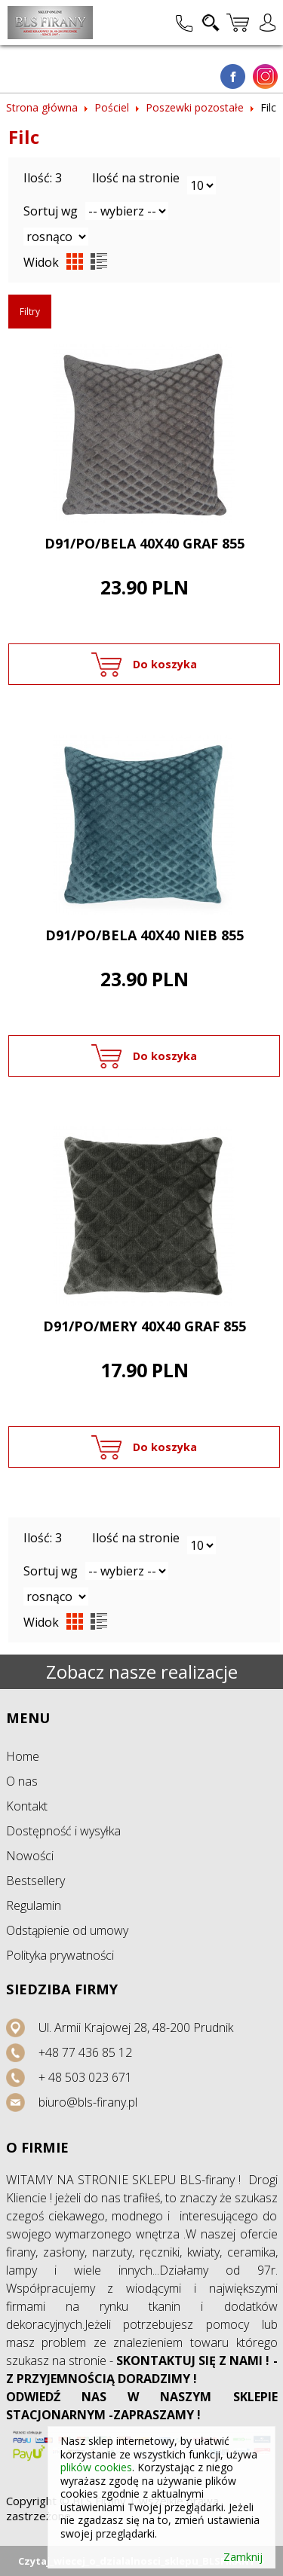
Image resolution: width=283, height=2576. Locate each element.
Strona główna (42, 107)
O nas (22, 1781)
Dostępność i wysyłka (63, 1831)
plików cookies (96, 2467)
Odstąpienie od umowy (67, 1930)
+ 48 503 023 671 (85, 2077)
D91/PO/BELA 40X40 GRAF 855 (145, 543)
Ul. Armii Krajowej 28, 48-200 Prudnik (135, 2027)
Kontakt (27, 1806)
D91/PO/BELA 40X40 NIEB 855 (144, 935)
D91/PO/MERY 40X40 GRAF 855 (144, 1326)
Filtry (30, 311)
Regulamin (33, 1905)
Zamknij (243, 2557)
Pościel (111, 107)
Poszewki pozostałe (195, 107)
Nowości (30, 1855)
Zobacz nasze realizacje (142, 1671)
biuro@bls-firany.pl (87, 2102)
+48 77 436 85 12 (85, 2052)
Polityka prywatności (60, 1955)
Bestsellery (35, 1880)
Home (22, 1756)
